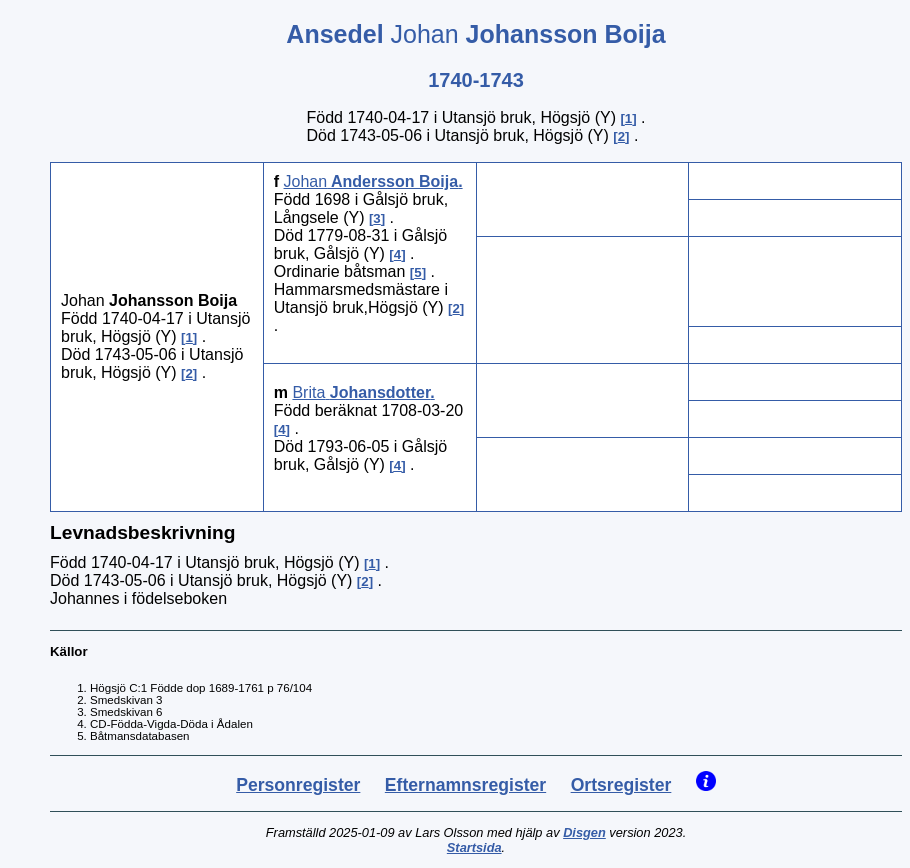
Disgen (584, 832)
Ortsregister (621, 785)
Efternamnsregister (465, 785)
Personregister (298, 785)
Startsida (474, 847)
